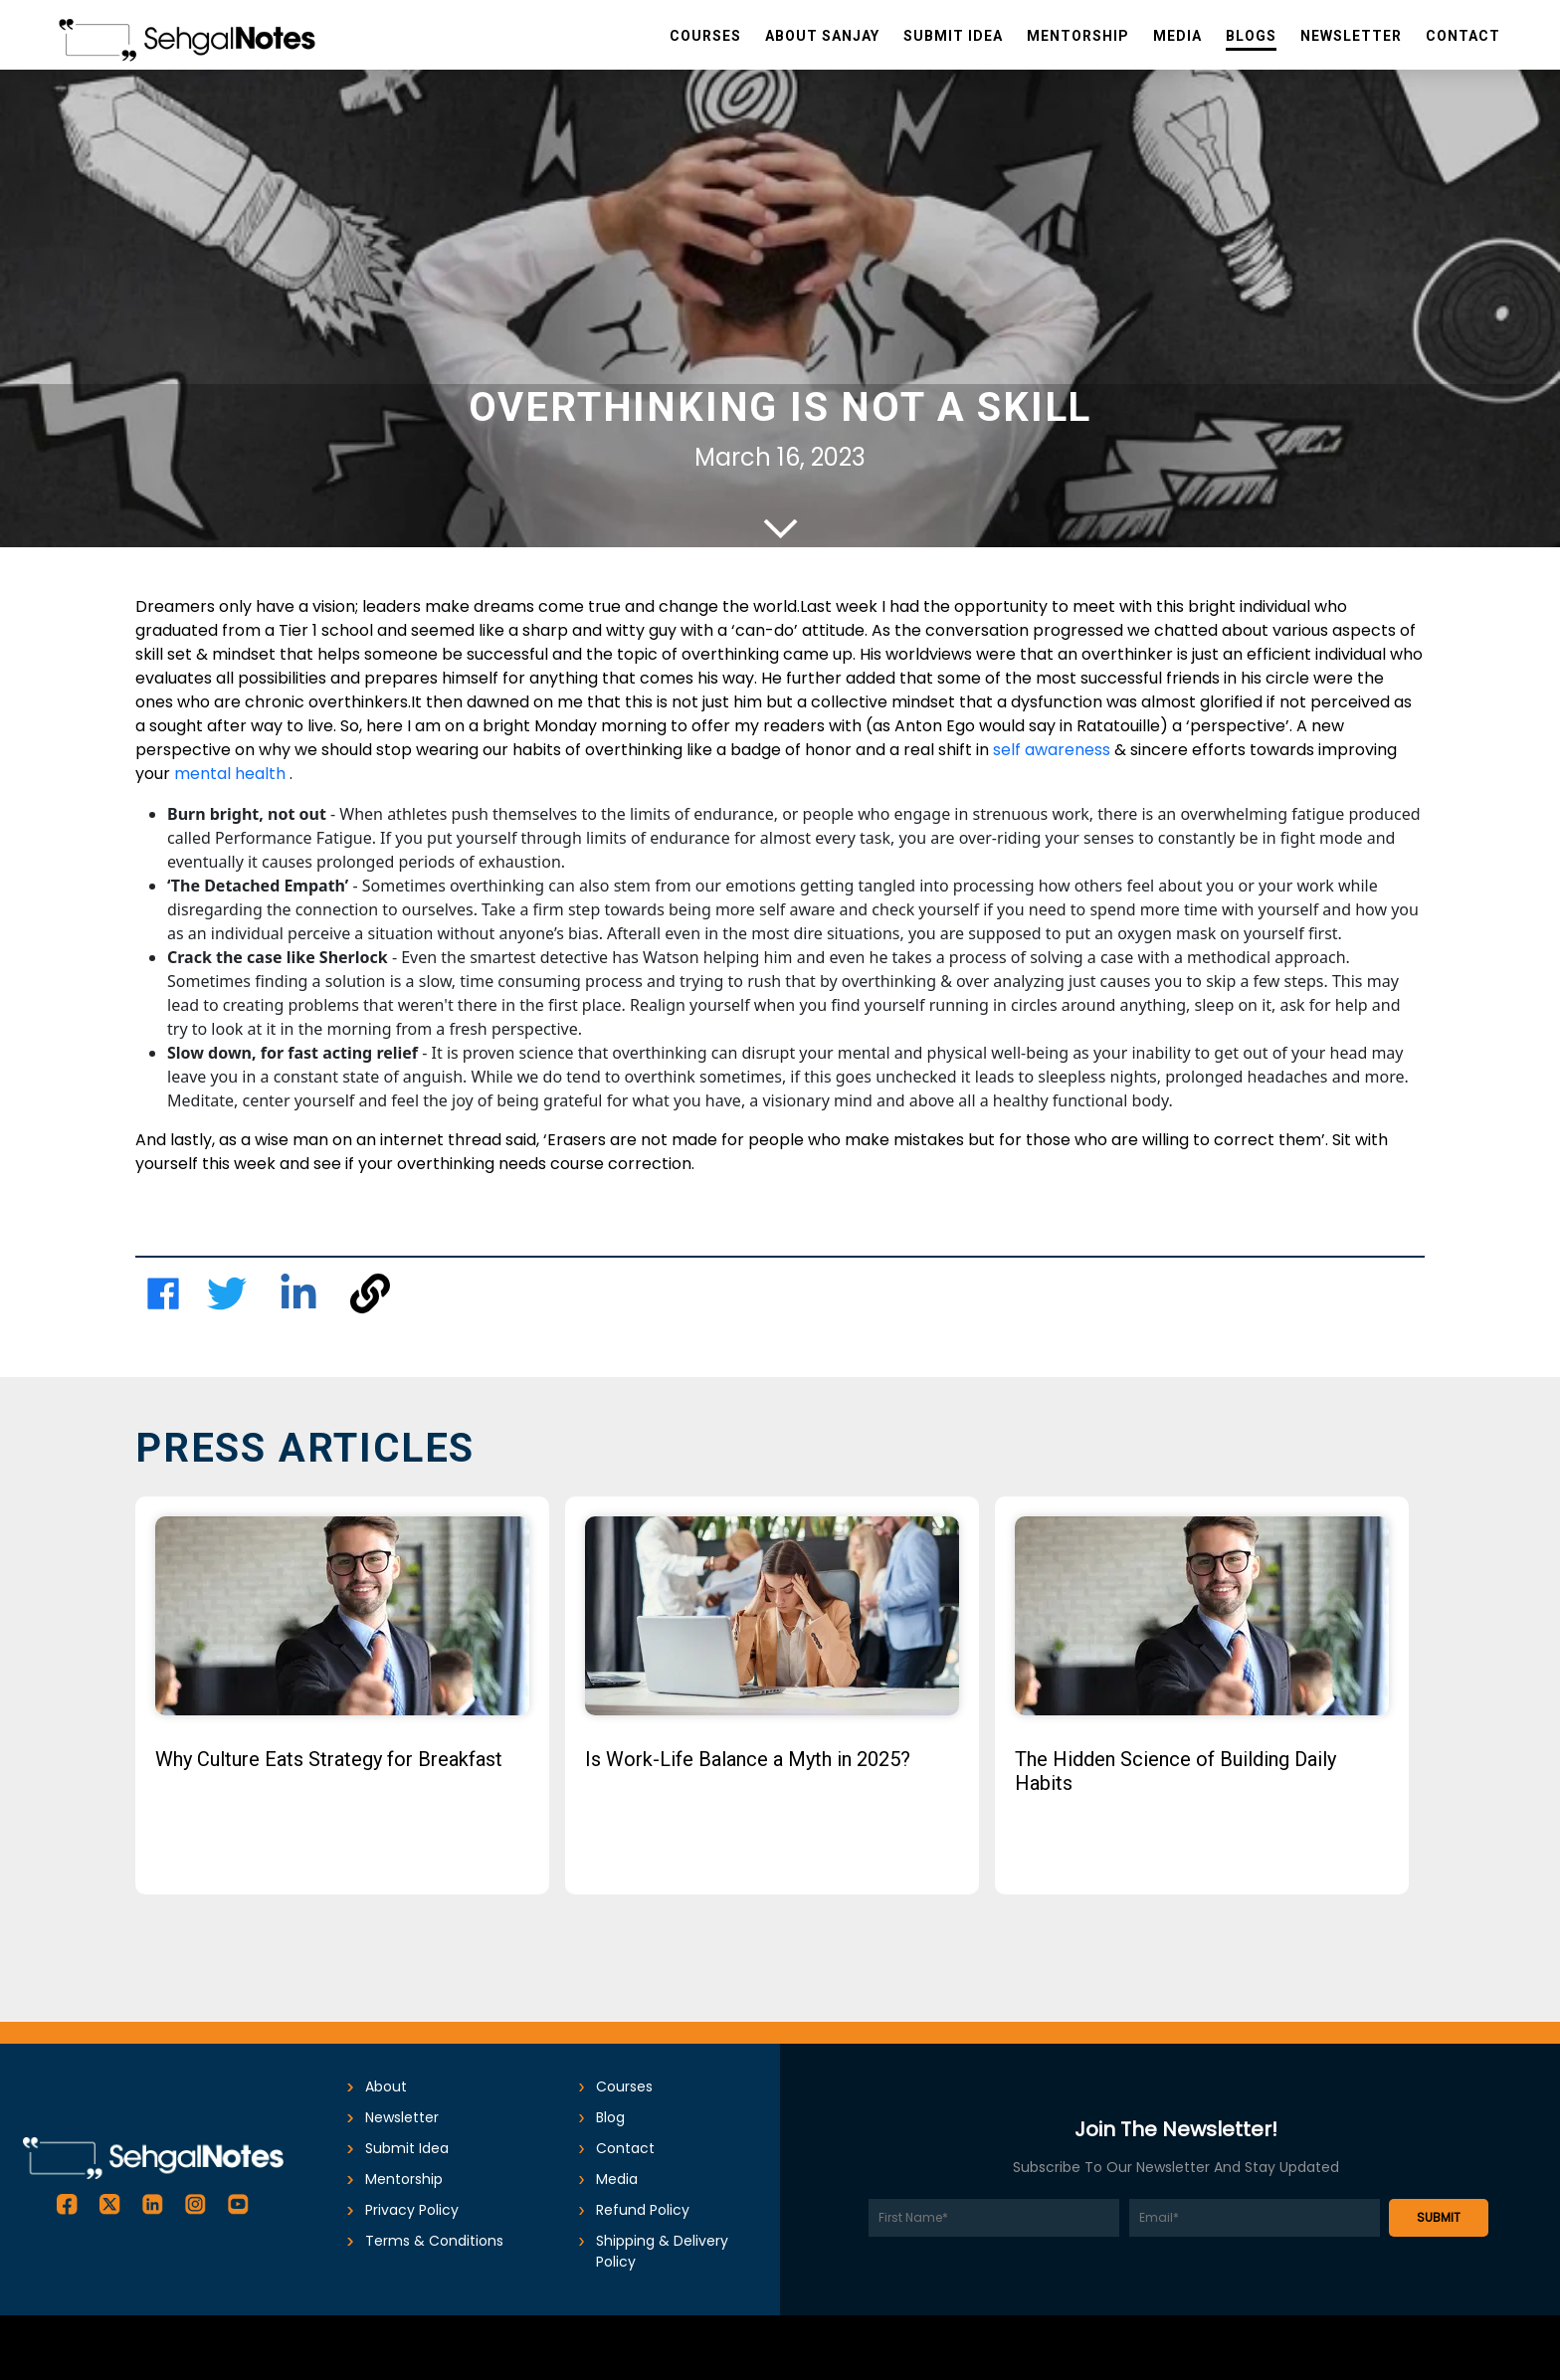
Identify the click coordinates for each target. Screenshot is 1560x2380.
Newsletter (402, 2117)
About (386, 2086)
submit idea (407, 2148)
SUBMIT (1439, 2217)
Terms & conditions (434, 2241)
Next (1452, 1711)
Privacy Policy (412, 2210)
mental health (232, 773)
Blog (610, 2117)
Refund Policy (642, 2210)
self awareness (1053, 749)
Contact (625, 2148)
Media (617, 2179)
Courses (624, 2086)
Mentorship (404, 2179)
